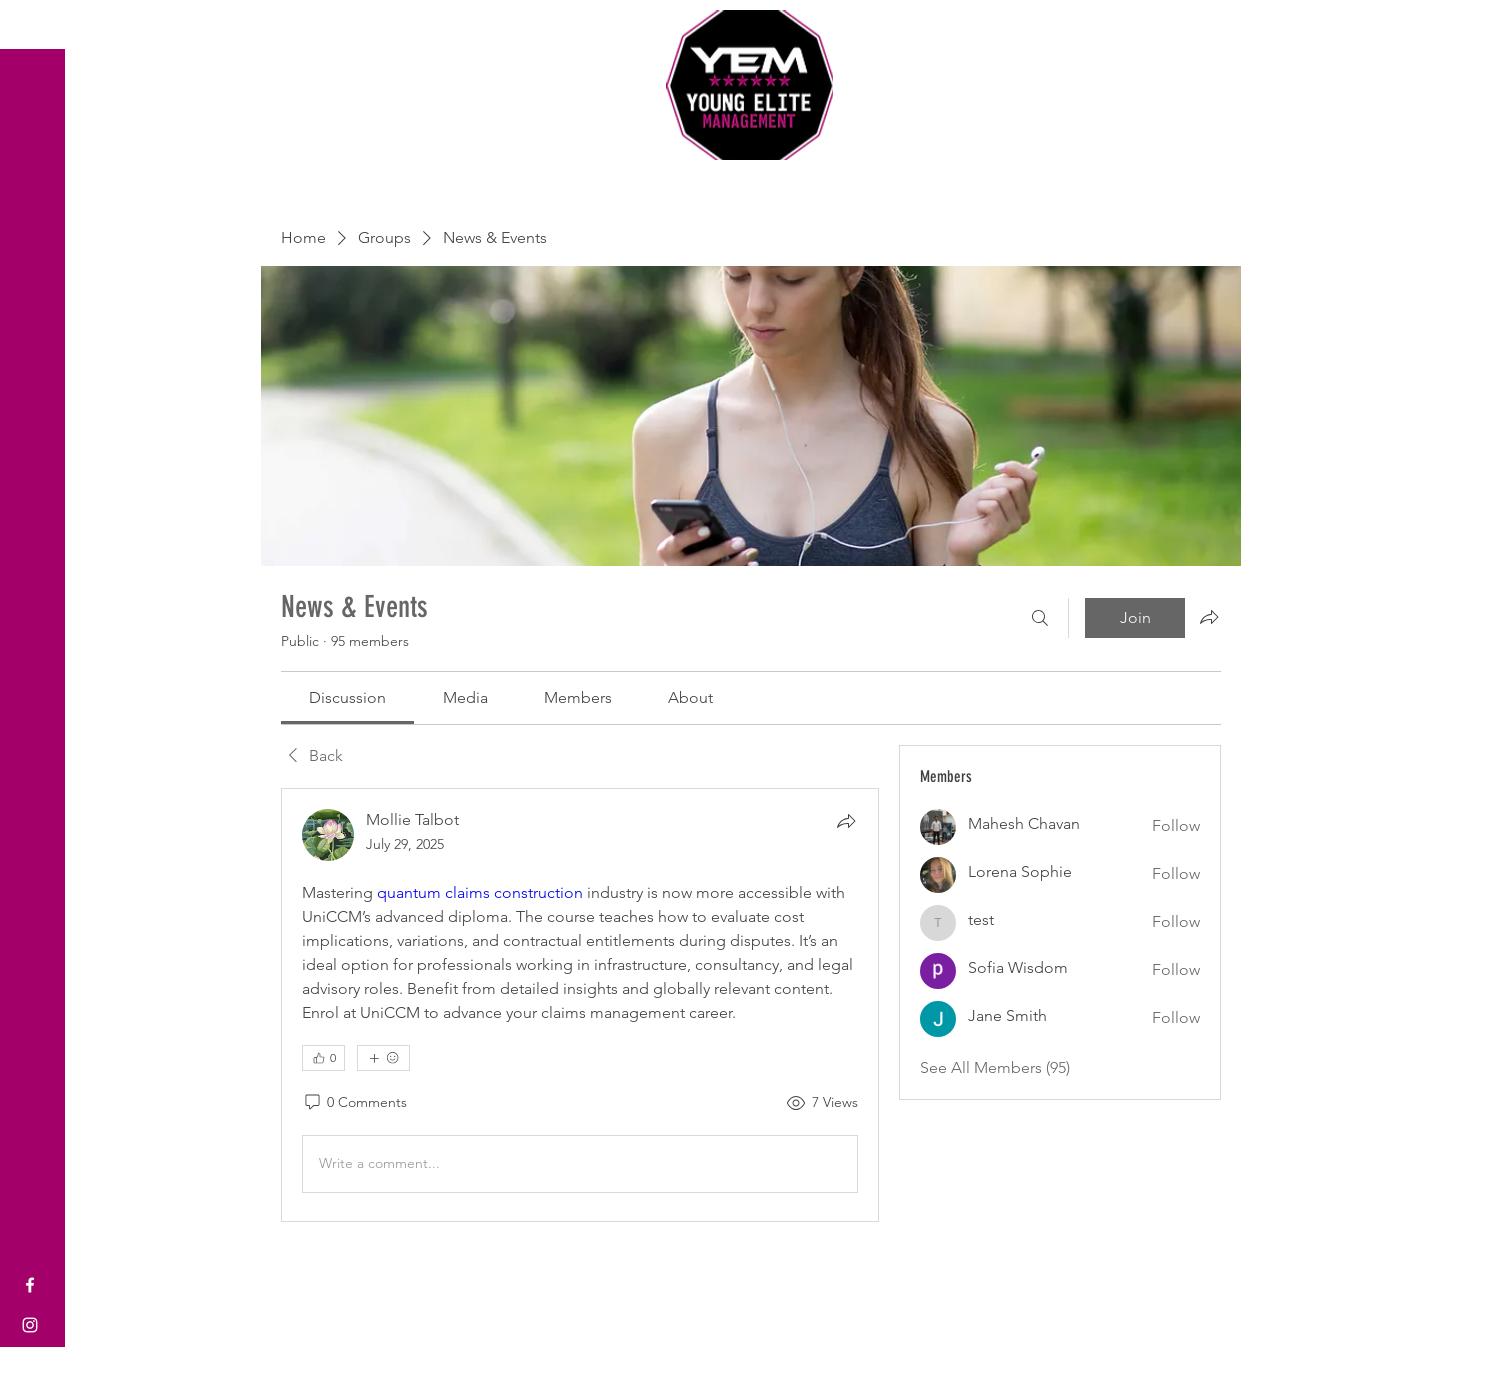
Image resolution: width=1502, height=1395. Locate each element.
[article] (580, 1005)
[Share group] (1209, 617)
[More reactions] (383, 1058)
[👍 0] (323, 1058)
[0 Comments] (354, 1103)
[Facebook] (30, 1285)
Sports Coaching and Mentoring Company (751, 180)
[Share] (846, 821)
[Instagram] (30, 1325)
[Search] (1040, 618)
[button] (34, 29)
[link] (347, 697)
